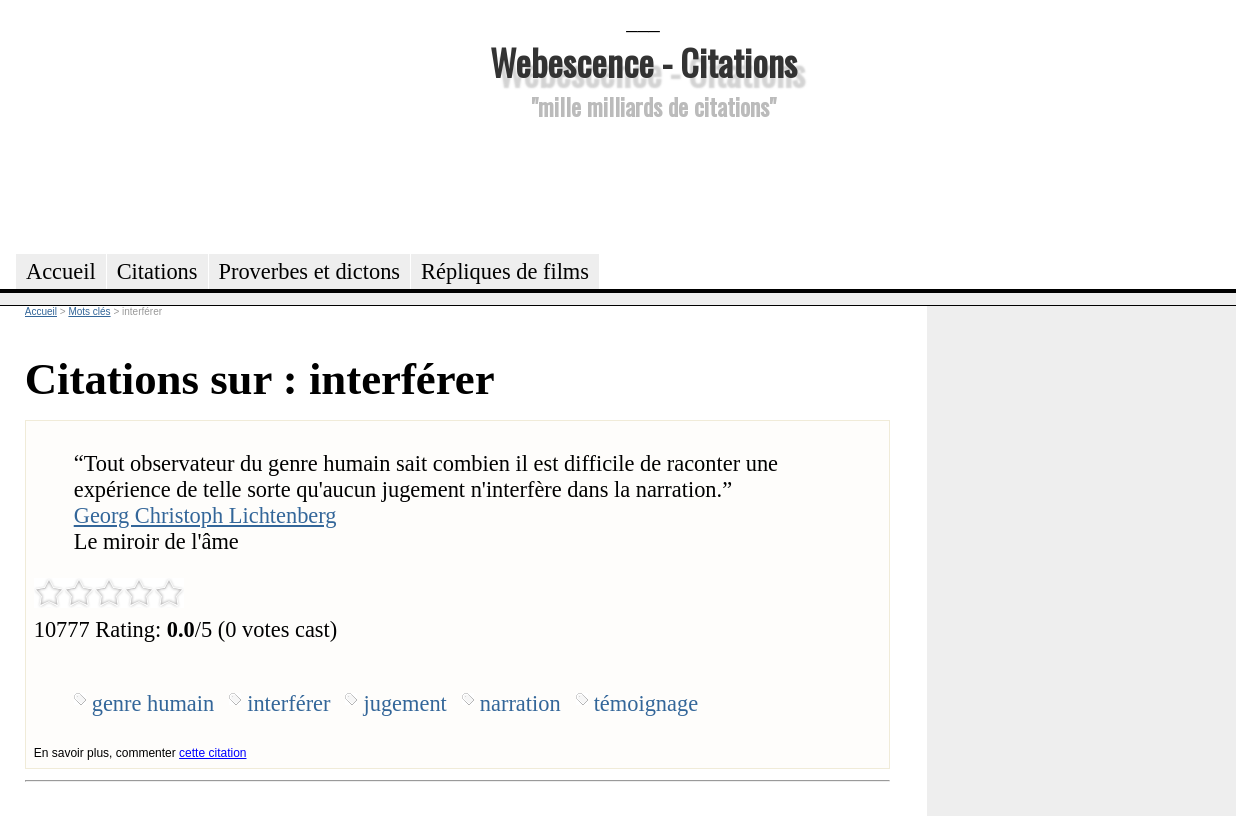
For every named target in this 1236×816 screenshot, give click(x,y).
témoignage (646, 703)
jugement (404, 703)
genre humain (153, 703)
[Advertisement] (643, 184)
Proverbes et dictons (310, 271)
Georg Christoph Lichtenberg (205, 515)
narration (520, 703)
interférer (288, 703)
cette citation (212, 753)
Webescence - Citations (643, 61)
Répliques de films (505, 271)
